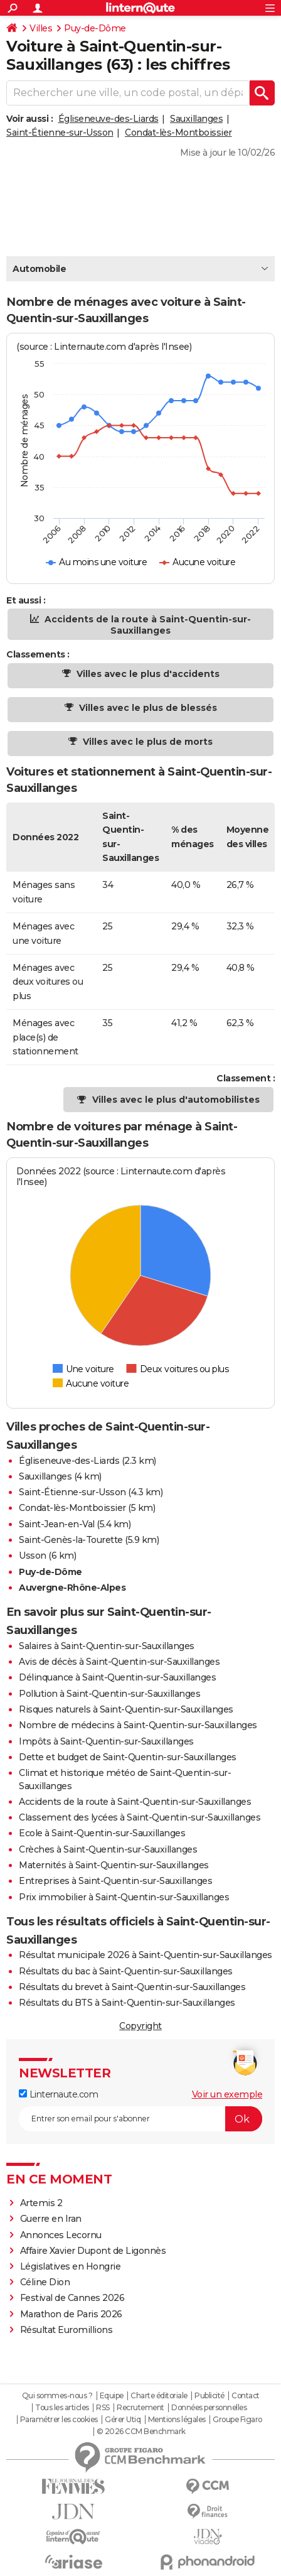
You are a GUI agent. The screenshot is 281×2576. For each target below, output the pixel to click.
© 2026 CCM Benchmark (141, 2431)
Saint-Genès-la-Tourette (71, 1539)
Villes (40, 28)
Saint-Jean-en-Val (57, 1524)
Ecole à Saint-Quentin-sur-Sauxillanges (102, 1833)
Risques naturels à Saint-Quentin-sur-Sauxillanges (126, 1709)
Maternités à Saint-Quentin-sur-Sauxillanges (114, 1865)
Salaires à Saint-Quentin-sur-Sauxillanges (106, 1646)
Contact (245, 2395)
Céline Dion (45, 2282)
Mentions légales (177, 2419)
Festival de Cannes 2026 (72, 2297)
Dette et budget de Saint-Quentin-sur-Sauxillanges (127, 1757)
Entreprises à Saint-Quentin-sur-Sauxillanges (115, 1880)
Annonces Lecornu (61, 2235)
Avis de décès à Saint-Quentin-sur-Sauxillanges (119, 1661)
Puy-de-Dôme (95, 28)
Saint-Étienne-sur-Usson (60, 132)
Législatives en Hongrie (70, 2266)
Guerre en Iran (51, 2218)
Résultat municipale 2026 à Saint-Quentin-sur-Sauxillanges (145, 1955)
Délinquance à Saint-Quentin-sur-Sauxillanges (117, 1677)
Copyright (140, 2026)
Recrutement (140, 2407)
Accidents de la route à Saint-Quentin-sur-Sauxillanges (146, 625)
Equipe (112, 2395)
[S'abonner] (140, 2118)
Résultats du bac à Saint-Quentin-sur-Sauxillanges (126, 1971)
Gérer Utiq (122, 2419)
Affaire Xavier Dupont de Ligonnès (94, 2250)
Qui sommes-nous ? (57, 2395)
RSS (103, 2407)
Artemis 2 (41, 2203)
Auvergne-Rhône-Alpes (72, 1587)
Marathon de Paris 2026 (71, 2314)
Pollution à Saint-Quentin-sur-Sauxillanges (109, 1693)
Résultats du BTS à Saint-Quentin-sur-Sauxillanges (127, 2002)
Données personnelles (209, 2407)
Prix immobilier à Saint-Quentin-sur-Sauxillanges (124, 1897)
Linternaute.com (58, 2094)
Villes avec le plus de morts (146, 741)
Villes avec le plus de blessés (147, 707)
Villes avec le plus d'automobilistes (176, 1099)
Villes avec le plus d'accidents (147, 673)
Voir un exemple (227, 2094)
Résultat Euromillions (66, 2329)
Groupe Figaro (237, 2419)
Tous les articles (62, 2407)
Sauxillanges (196, 118)
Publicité (209, 2395)
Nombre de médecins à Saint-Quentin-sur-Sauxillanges (138, 1725)
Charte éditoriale (159, 2395)
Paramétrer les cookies (59, 2419)
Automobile (39, 268)
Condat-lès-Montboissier (178, 132)
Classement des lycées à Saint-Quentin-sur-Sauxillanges (139, 1817)
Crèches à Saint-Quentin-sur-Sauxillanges (108, 1849)
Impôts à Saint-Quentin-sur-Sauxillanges (106, 1741)
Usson (32, 1555)
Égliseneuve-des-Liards (108, 118)
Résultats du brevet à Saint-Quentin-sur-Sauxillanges (132, 1987)
